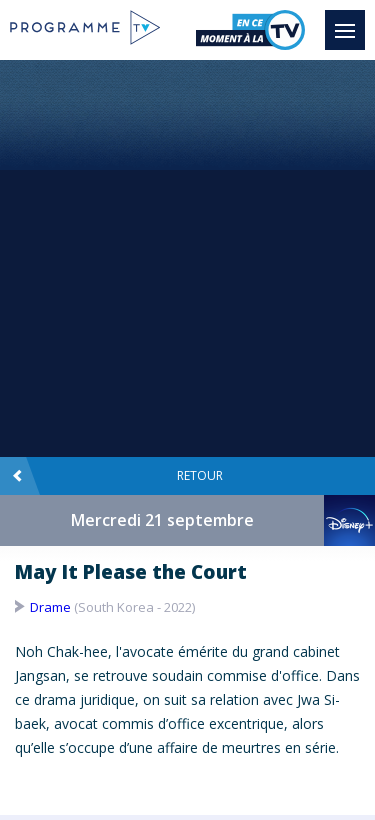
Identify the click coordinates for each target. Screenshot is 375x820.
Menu (350, 21)
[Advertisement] (187, 257)
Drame (50, 607)
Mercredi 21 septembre (162, 520)
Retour (117, 476)
